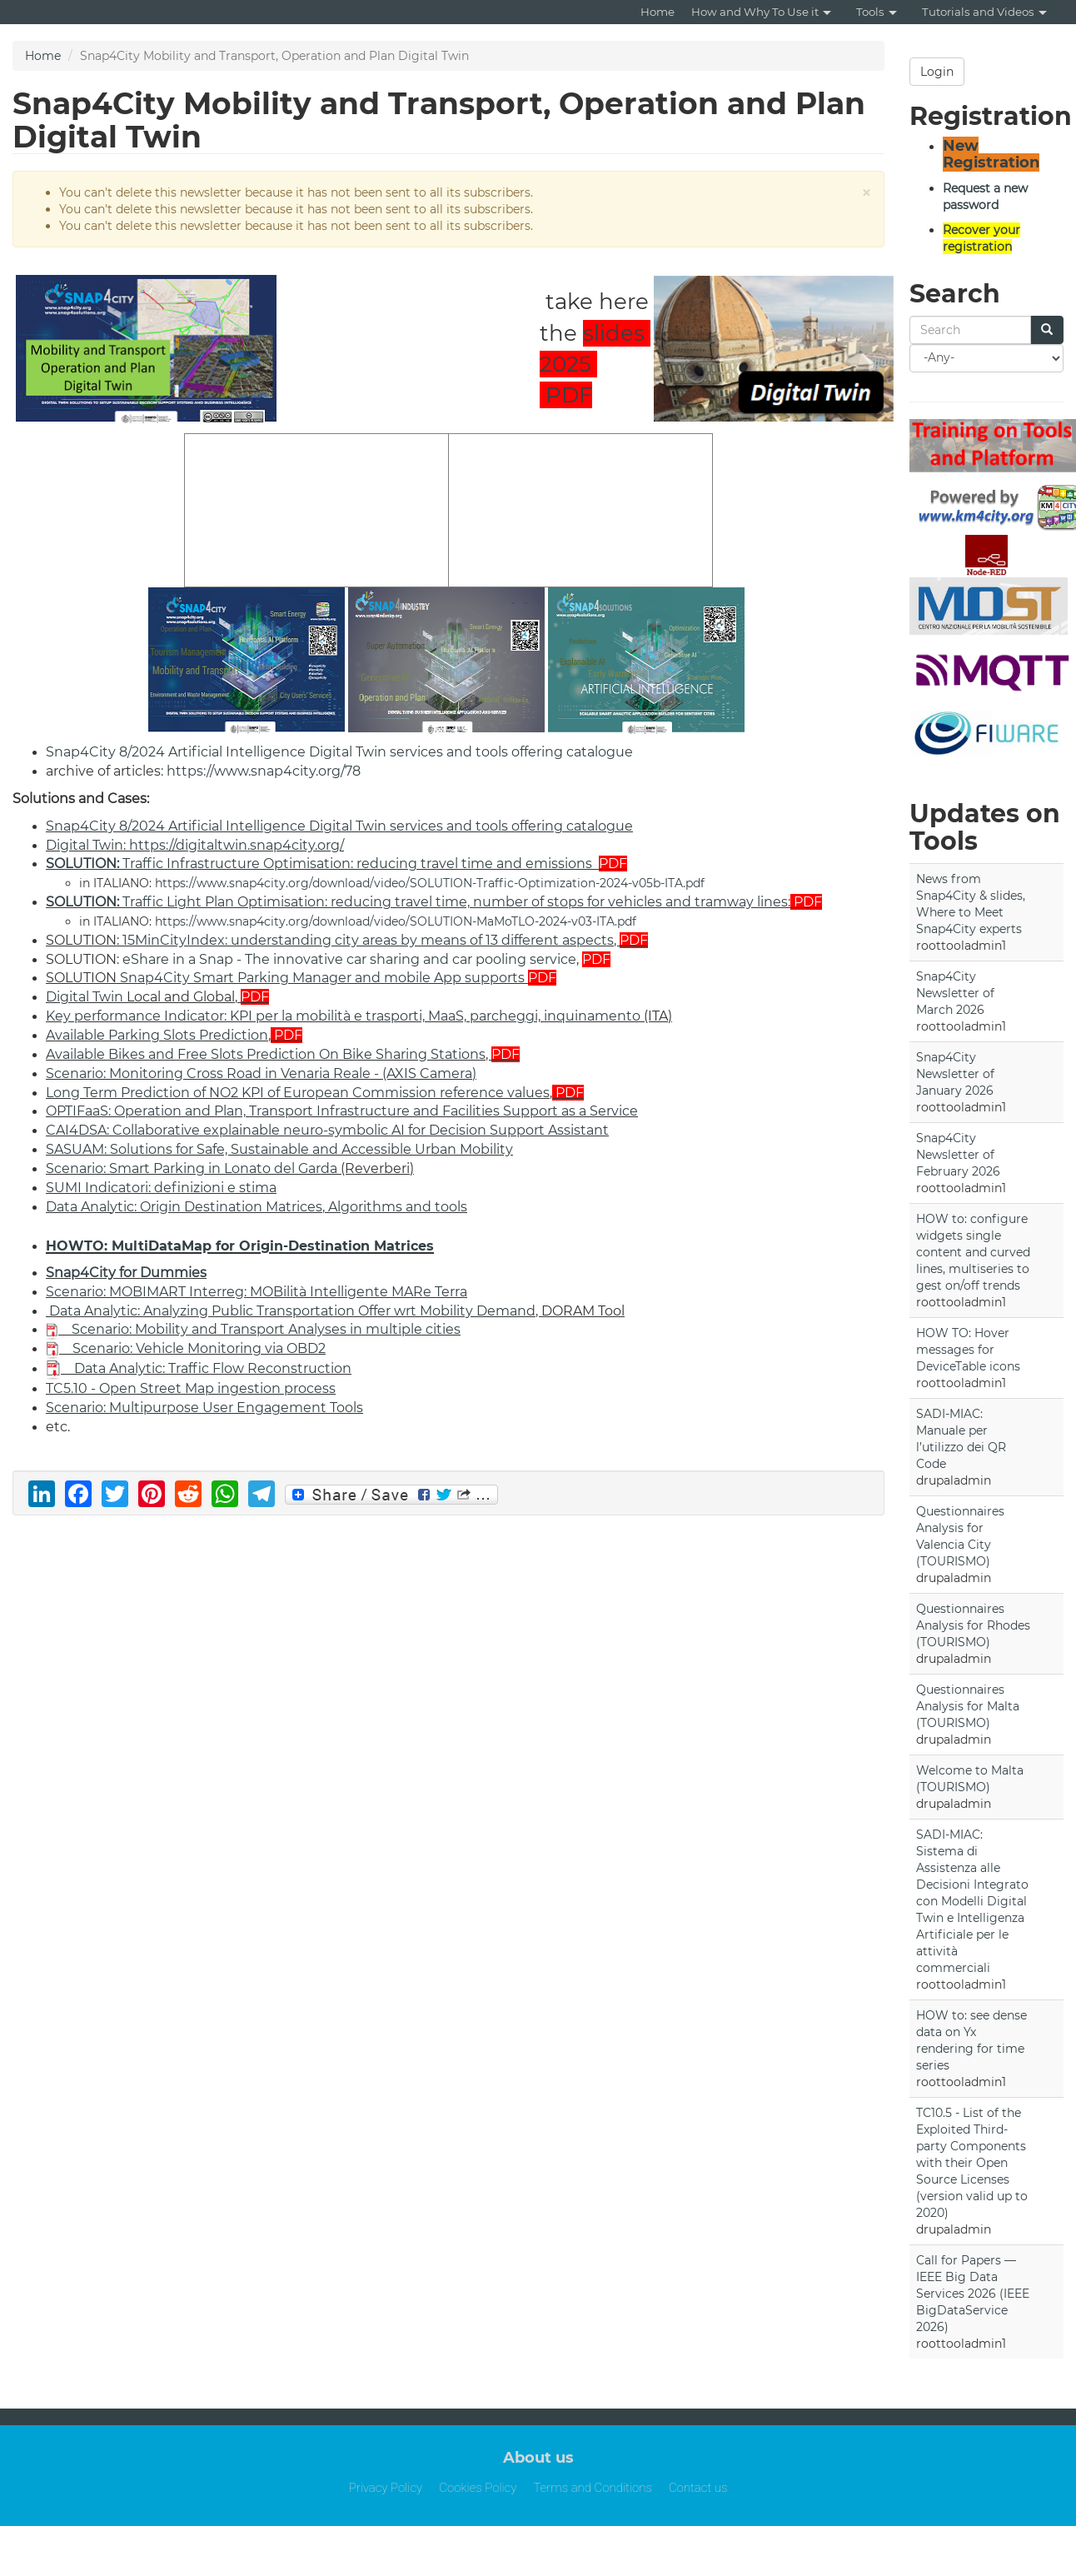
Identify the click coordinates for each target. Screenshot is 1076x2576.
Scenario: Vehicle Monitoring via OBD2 (199, 1348)
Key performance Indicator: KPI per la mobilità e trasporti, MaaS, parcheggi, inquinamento (343, 1016)
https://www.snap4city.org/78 (264, 771)
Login (937, 71)
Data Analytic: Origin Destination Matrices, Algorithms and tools (256, 1207)
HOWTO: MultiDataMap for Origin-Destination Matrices (240, 1246)
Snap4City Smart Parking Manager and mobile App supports (322, 978)
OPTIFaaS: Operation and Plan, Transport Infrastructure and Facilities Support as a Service (342, 1111)
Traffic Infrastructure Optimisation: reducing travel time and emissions (319, 863)
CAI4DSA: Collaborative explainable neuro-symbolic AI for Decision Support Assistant (327, 1130)
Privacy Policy (386, 2487)
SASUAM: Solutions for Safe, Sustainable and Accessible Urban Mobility (279, 1149)
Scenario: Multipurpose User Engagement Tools (204, 1407)
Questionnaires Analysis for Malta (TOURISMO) (967, 1706)
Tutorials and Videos (984, 11)
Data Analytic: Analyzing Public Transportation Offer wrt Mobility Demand (292, 1311)
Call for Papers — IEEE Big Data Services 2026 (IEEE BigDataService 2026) (972, 2293)
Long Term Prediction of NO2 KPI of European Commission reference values (298, 1093)
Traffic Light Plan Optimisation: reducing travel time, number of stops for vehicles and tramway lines (417, 902)
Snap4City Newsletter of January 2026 (955, 1074)
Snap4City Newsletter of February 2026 (958, 1155)
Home (657, 11)
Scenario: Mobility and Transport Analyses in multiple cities (266, 1329)
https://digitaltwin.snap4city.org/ (236, 845)
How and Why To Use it (761, 11)
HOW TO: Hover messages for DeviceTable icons (968, 1349)
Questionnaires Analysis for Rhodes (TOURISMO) (973, 1625)
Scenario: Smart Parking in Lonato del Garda (191, 1168)
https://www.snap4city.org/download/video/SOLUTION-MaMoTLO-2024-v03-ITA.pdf (395, 921)
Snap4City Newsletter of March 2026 (955, 993)
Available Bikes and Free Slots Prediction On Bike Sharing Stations (266, 1054)
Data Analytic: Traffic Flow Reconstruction (212, 1368)
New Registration (991, 154)
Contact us (698, 2487)
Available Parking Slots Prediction (157, 1035)
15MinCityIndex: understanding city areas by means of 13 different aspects (368, 940)
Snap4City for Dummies (126, 1273)
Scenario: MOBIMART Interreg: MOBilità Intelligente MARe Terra (256, 1292)
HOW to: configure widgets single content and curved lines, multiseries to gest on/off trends (973, 1252)
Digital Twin (84, 845)
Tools (876, 11)
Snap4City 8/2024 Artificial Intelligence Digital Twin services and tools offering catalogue (339, 752)
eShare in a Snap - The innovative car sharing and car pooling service (349, 959)
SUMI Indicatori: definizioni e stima (161, 1188)
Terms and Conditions (592, 2487)
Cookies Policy (477, 2487)
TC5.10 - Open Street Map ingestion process (191, 1388)
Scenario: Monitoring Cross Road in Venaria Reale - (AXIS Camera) (261, 1073)
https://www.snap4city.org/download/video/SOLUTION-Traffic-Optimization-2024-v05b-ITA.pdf (430, 883)
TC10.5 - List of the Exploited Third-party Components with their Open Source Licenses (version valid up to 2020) (972, 2162)
